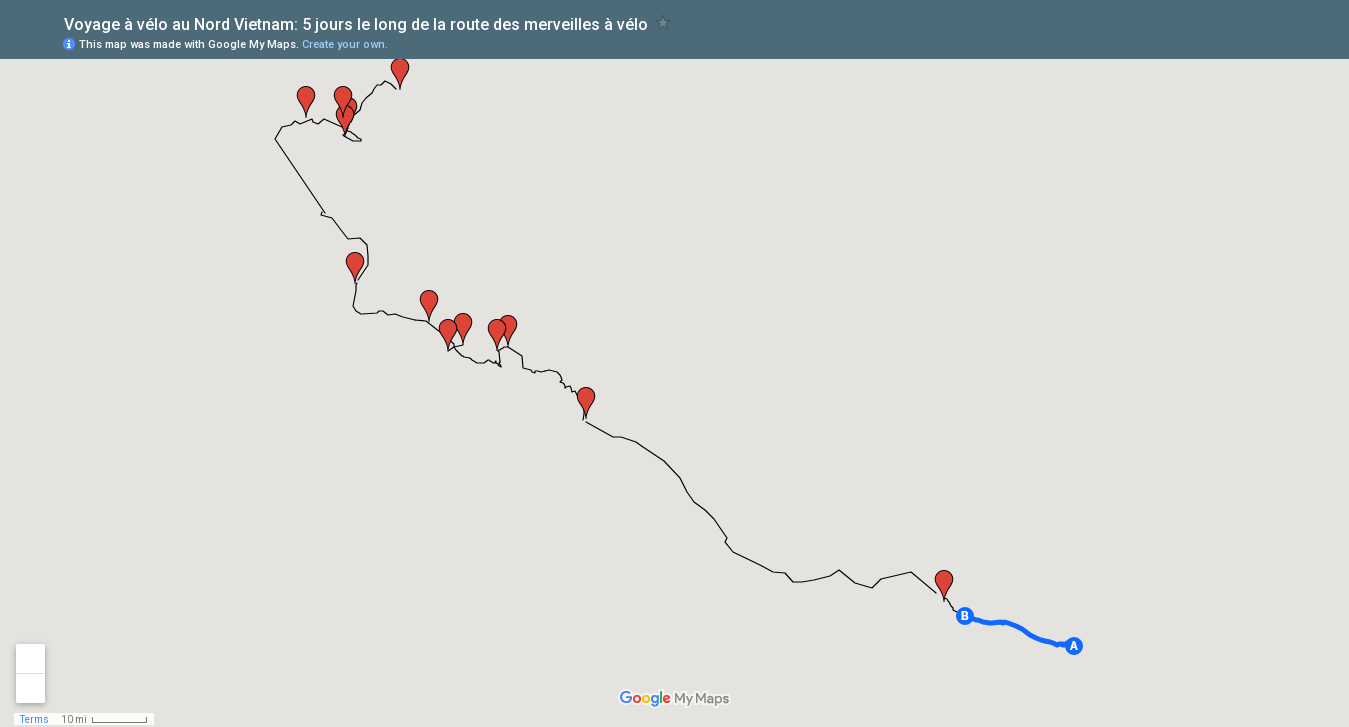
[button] (1074, 646)
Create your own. (345, 44)
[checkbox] (663, 22)
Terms (34, 719)
